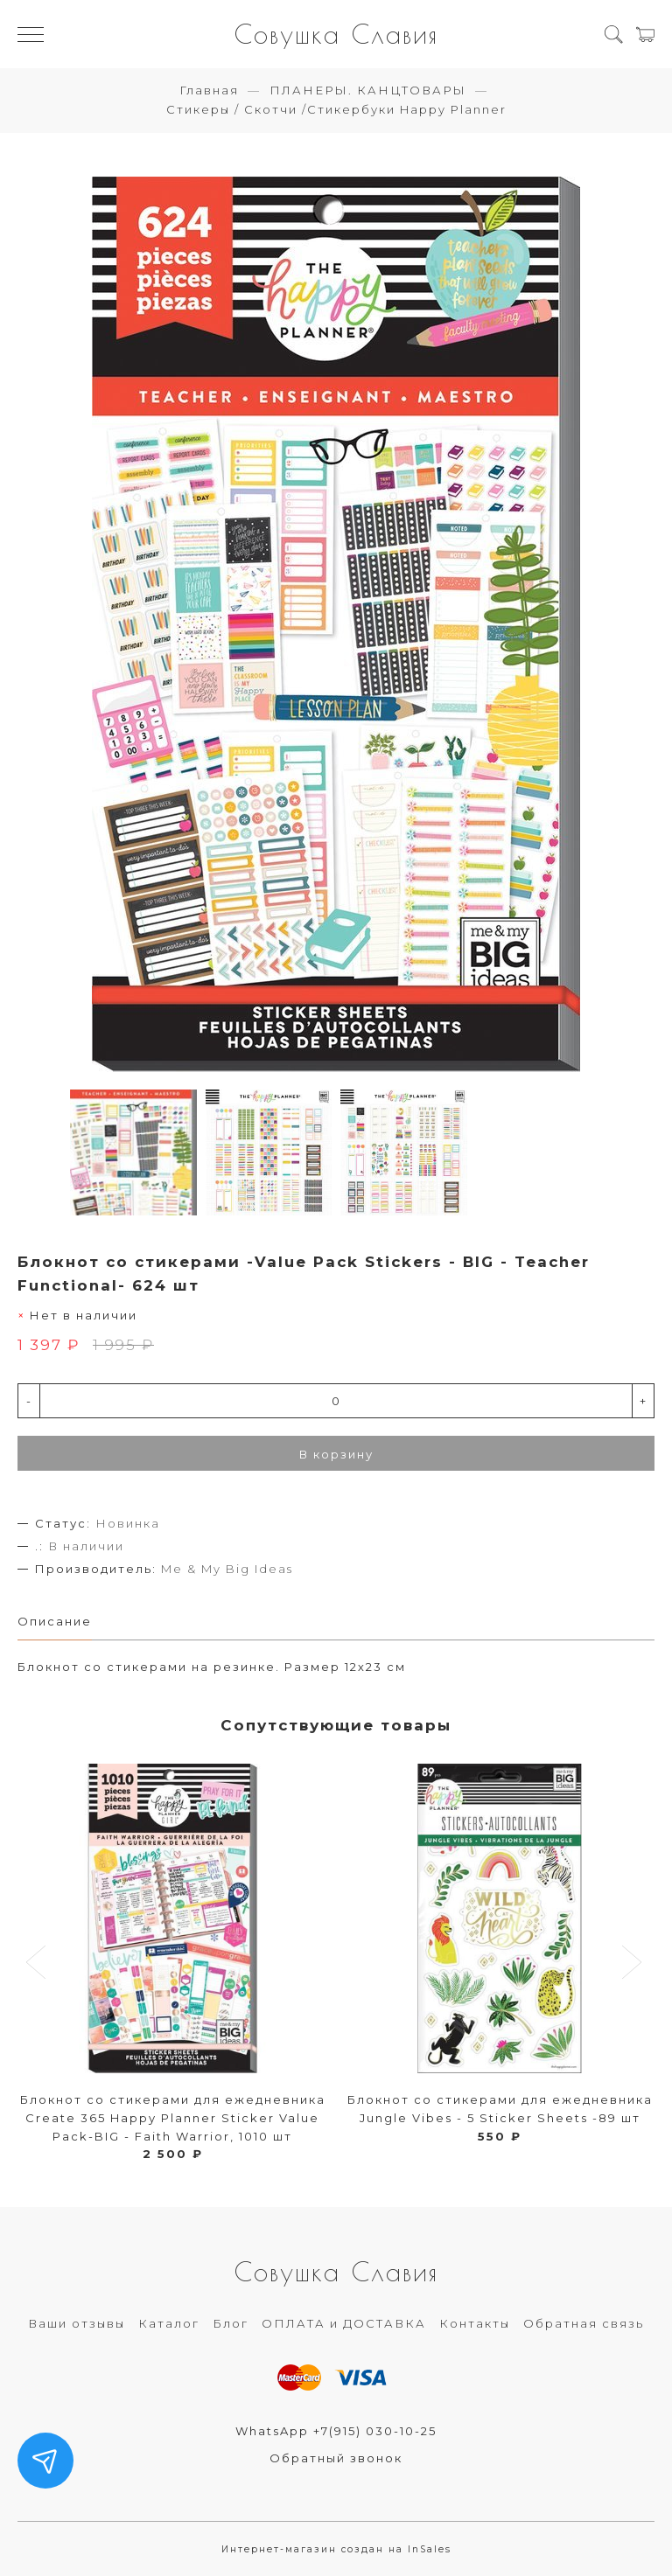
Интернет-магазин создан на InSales (336, 2549)
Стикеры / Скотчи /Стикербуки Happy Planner (336, 109)
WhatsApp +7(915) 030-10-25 (336, 2431)
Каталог (169, 2323)
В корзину (336, 1454)
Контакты (474, 2323)
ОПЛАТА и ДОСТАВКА (344, 2323)
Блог (230, 2323)
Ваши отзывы (76, 2323)
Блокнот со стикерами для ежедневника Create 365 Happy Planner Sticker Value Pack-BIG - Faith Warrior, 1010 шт (173, 2117)
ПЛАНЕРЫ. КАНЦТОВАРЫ (368, 90)
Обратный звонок (336, 2458)
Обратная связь (583, 2323)
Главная (209, 90)
